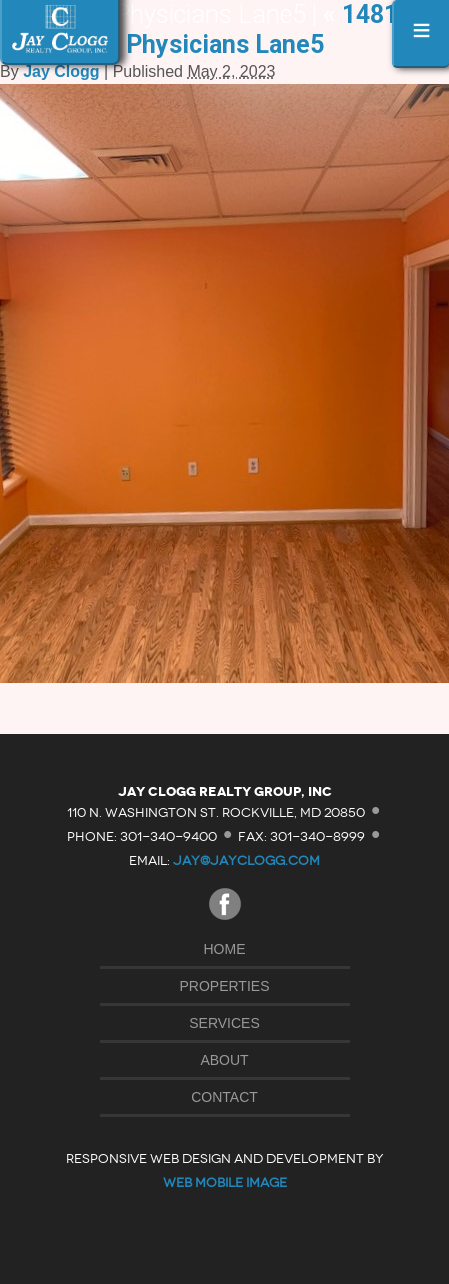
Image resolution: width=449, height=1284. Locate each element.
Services (224, 1023)
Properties (225, 986)
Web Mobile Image (225, 1182)
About (224, 1060)
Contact (224, 1097)
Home (225, 949)
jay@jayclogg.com (246, 860)
